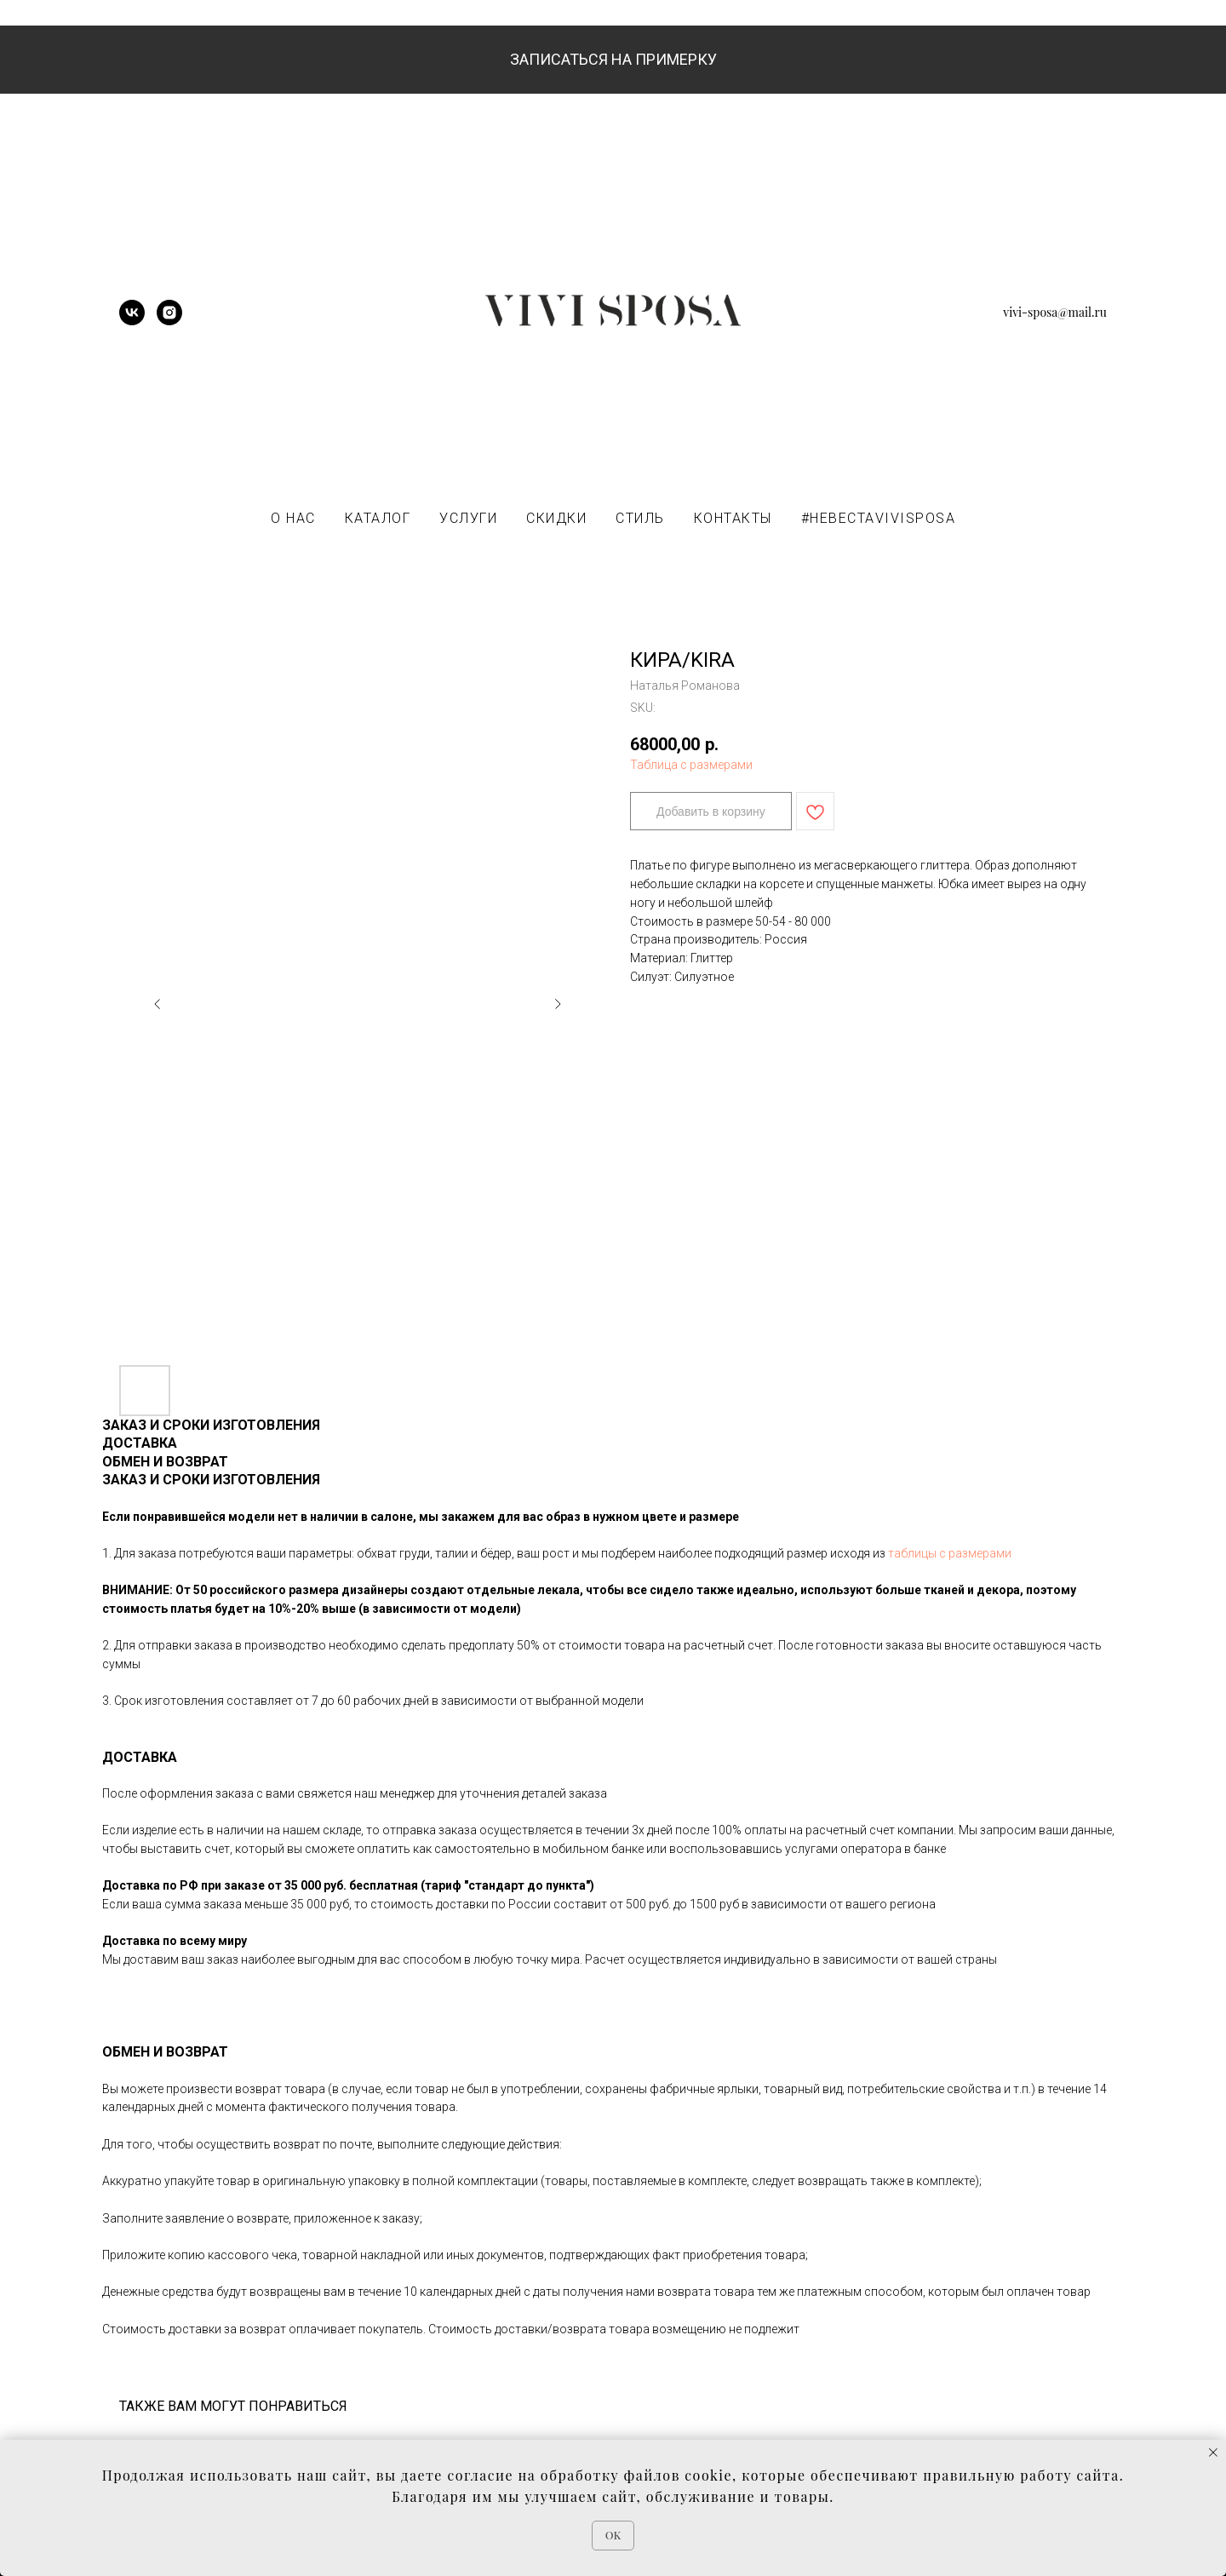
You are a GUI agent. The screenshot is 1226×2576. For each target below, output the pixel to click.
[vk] (132, 320)
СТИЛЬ (640, 518)
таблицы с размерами (949, 1553)
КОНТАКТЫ (733, 518)
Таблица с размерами (691, 765)
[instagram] (169, 320)
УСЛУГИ (468, 518)
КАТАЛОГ (378, 518)
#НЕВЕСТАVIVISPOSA (878, 518)
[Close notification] (1213, 2452)
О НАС (293, 518)
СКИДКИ (556, 518)
